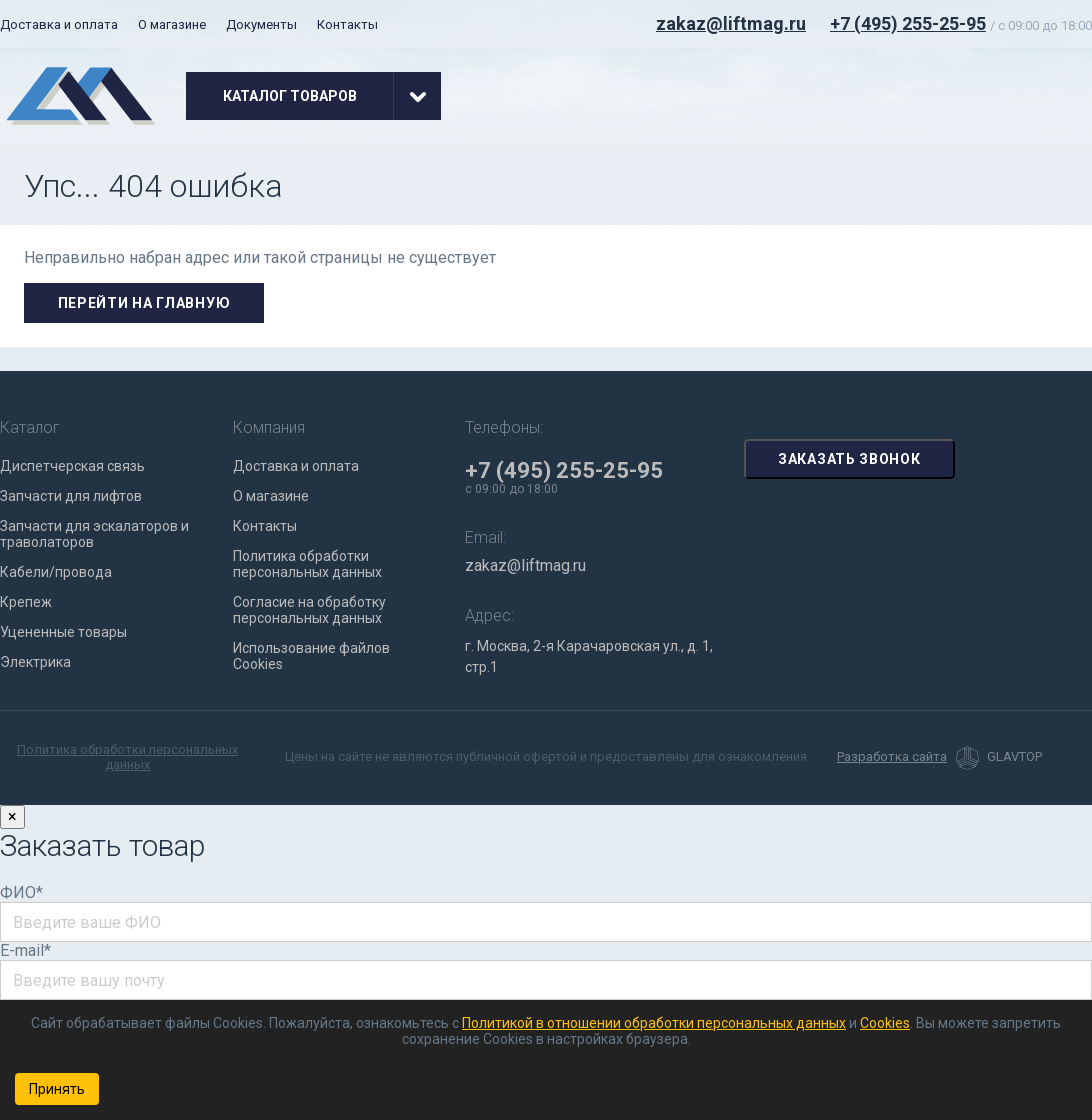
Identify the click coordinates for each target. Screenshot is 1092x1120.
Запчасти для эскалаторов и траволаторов (94, 534)
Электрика (35, 662)
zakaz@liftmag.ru (731, 23)
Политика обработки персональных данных (307, 564)
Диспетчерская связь (72, 466)
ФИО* (21, 892)
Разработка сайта (892, 757)
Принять (57, 1089)
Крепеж (26, 602)
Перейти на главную (144, 303)
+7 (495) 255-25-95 (908, 23)
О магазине (172, 24)
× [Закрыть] (12, 816)
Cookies (885, 1023)
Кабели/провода (56, 572)
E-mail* (25, 950)
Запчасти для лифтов (71, 496)
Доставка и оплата (59, 24)
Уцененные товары (63, 632)
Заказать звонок (849, 459)
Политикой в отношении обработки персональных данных (654, 1023)
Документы (261, 24)
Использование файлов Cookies (311, 656)
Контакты (347, 24)
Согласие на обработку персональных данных (309, 610)
